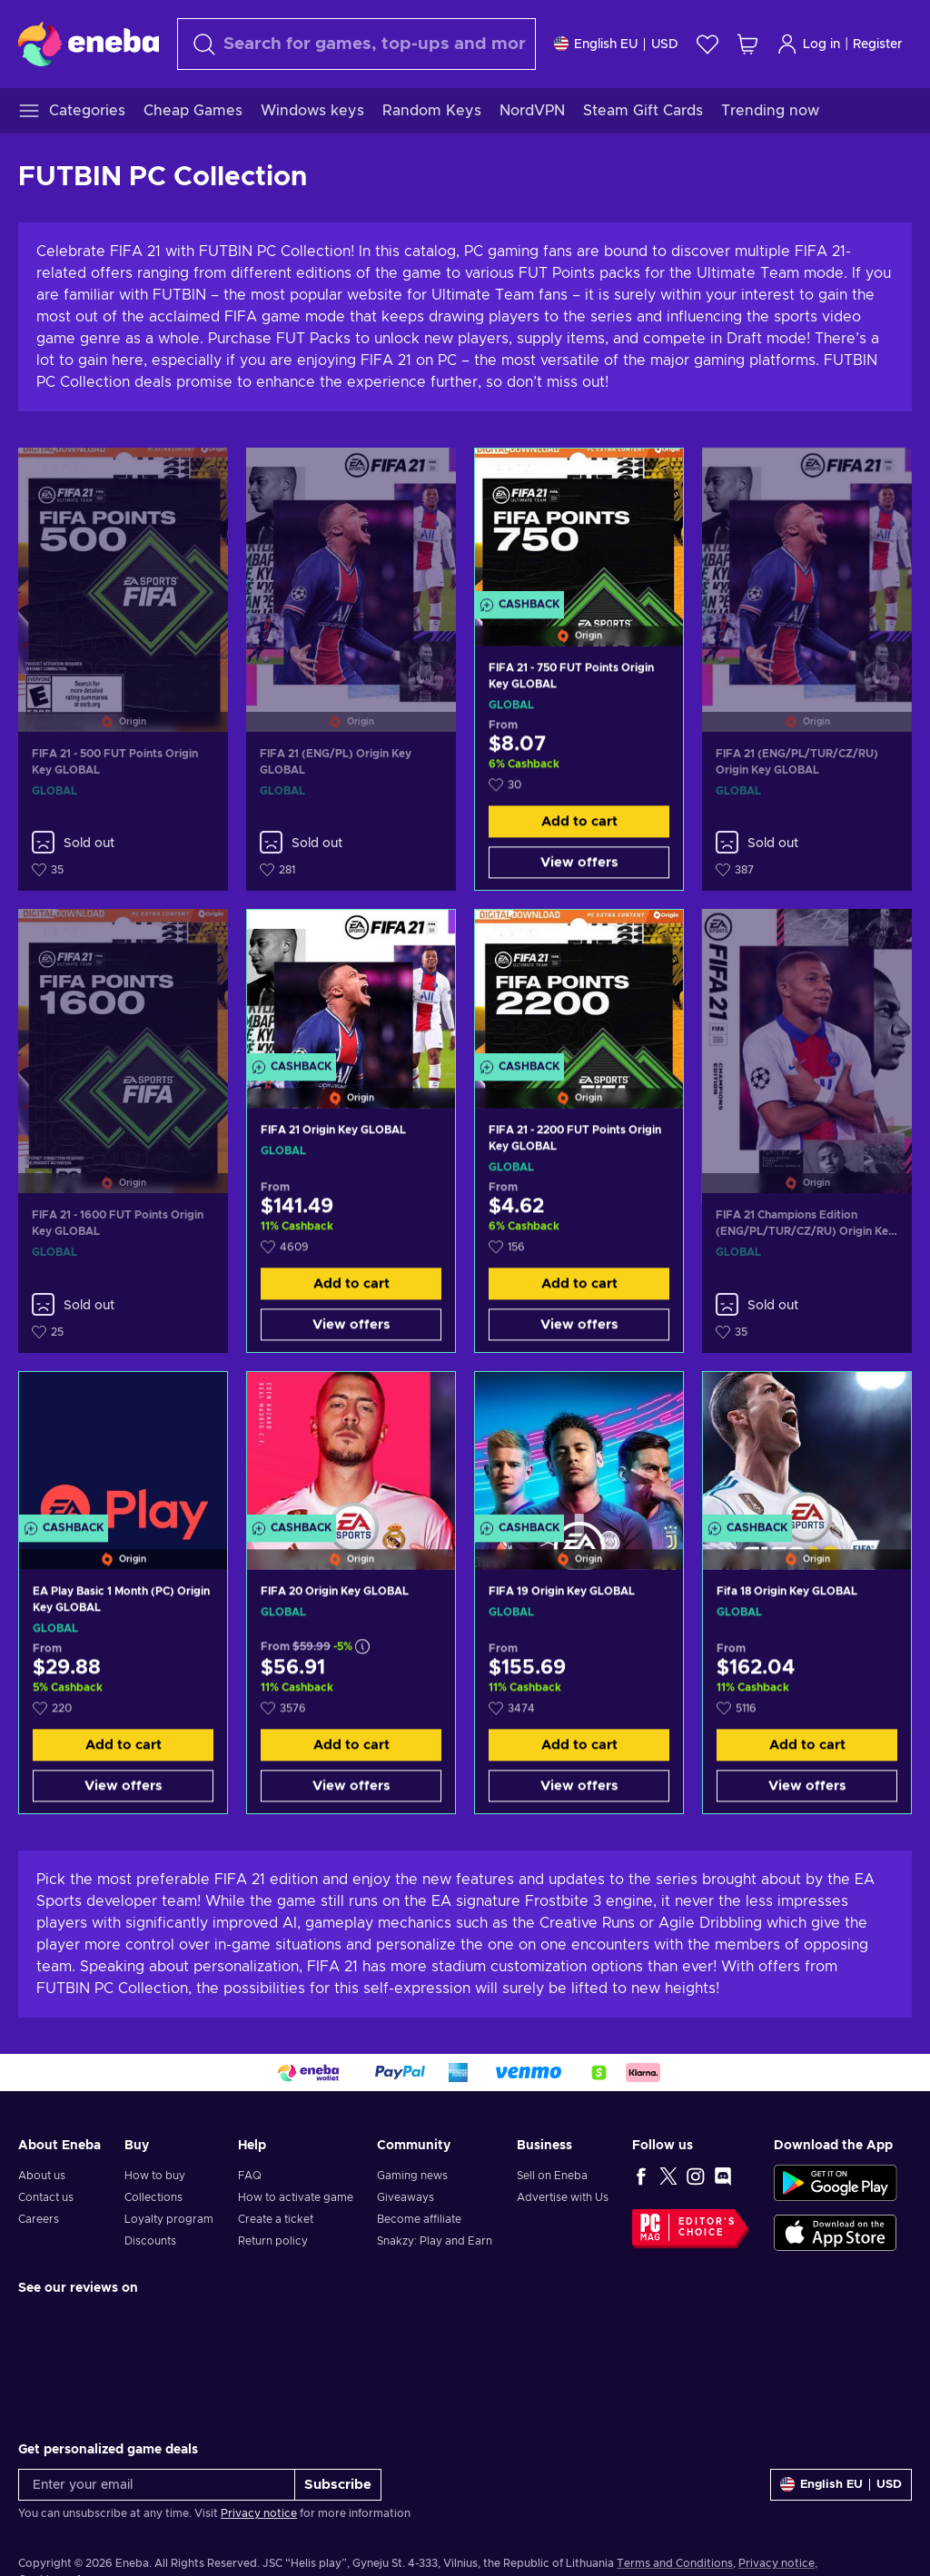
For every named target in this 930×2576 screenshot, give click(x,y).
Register (878, 44)
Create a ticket (275, 2219)
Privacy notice (259, 2513)
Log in (808, 44)
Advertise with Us (562, 2197)
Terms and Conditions (675, 2563)
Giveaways (405, 2197)
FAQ (250, 2175)
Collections (153, 2197)
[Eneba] (88, 43)
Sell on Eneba (552, 2175)
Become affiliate (419, 2219)
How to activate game (295, 2197)
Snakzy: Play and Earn (434, 2240)
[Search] (356, 44)
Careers (38, 2219)
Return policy (273, 2240)
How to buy (154, 2175)
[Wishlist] (707, 44)
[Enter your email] (156, 2485)
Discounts (150, 2240)
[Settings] (616, 44)
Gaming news (412, 2175)
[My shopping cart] (747, 44)
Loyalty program (168, 2219)
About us (41, 2175)
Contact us (46, 2197)
